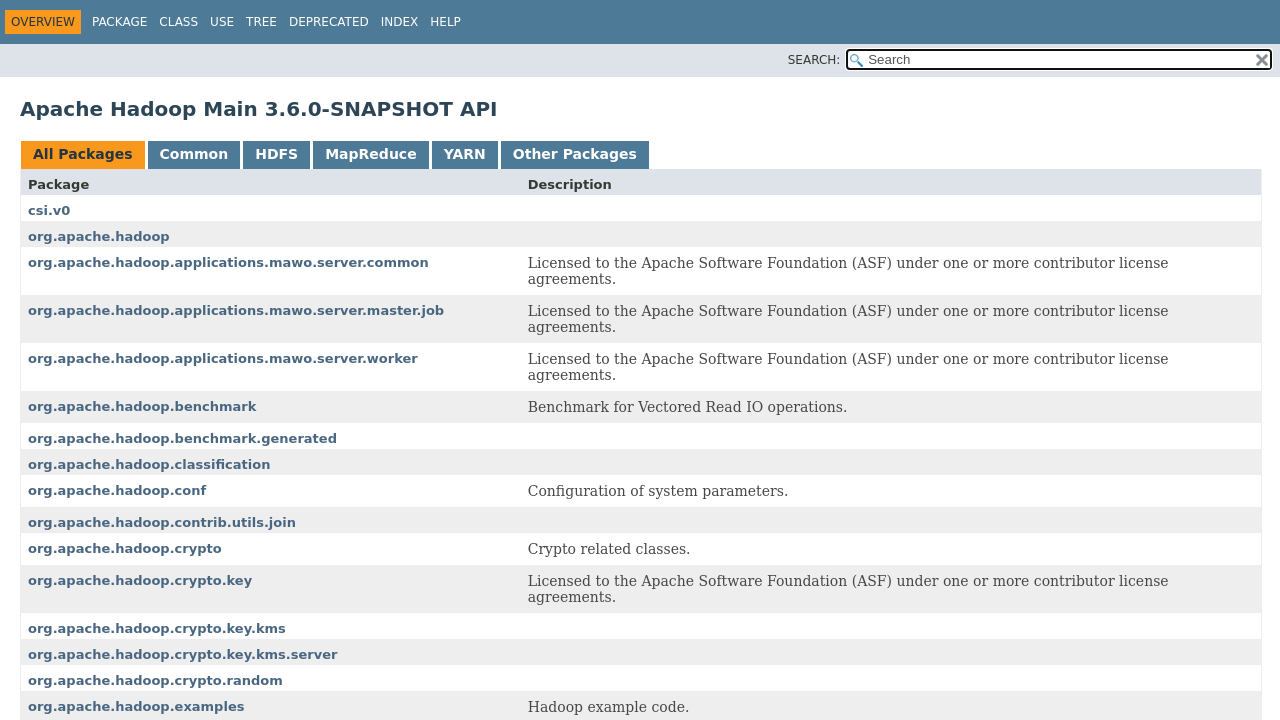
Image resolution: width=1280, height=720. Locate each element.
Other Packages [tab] (575, 154)
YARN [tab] (465, 154)
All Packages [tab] (83, 154)
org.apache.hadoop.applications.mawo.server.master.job (236, 310)
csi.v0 (49, 210)
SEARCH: (814, 60)
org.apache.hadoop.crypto (125, 548)
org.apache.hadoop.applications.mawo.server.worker (223, 358)
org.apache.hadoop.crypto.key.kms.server (182, 654)
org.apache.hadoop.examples (136, 706)
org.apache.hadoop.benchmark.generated (182, 438)
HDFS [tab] (276, 154)
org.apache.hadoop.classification (149, 464)
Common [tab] (194, 154)
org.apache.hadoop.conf (117, 490)
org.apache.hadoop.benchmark (142, 406)
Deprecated (329, 22)
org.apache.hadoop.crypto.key (140, 580)
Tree (261, 22)
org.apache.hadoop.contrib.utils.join (162, 522)
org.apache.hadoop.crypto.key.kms (157, 628)
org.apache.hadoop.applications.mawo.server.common (228, 262)
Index (400, 22)
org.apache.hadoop (99, 236)
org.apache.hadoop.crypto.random (155, 680)
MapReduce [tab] (370, 154)
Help (445, 22)
